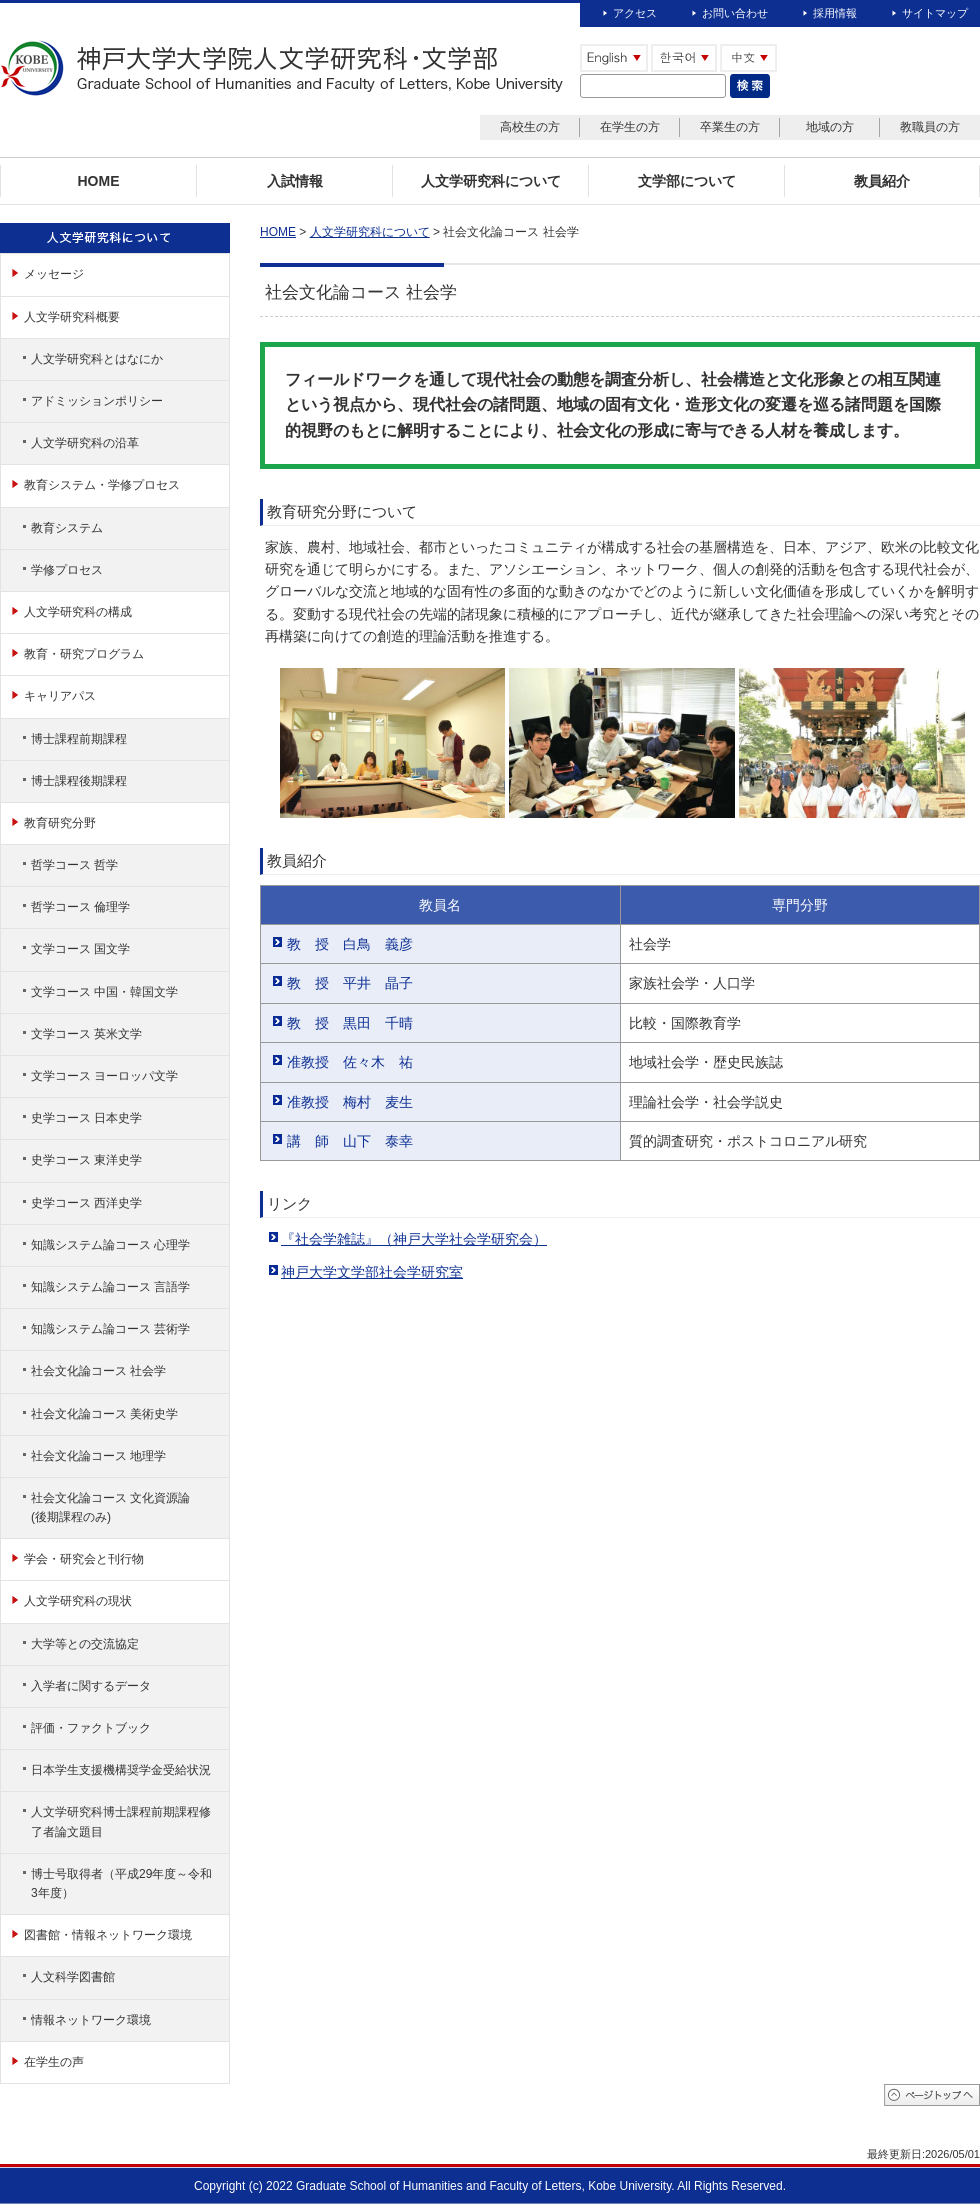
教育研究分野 (60, 823)
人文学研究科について (370, 232)
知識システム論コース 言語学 (110, 1287)
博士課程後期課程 (79, 781)
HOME (278, 232)
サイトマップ (935, 13)
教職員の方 (930, 127)
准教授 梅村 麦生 (350, 1102)
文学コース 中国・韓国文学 (104, 992)
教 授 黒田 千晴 (350, 1023)
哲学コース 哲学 (74, 865)
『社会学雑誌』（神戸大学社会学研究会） (414, 1239)
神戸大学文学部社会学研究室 (372, 1272)
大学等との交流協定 (85, 1644)
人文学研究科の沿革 (85, 443)
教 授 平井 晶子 (350, 983)
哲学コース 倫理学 (80, 907)
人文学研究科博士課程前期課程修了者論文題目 (121, 1821)
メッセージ (54, 274)
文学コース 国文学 (80, 949)
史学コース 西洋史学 (86, 1203)
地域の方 (830, 127)
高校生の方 (530, 127)
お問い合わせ (735, 13)
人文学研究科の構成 (78, 612)
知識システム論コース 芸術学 (110, 1329)
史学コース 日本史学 (86, 1118)
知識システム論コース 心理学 (110, 1245)
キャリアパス (60, 696)
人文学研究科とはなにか (97, 359)
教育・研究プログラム (84, 654)
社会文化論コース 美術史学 (104, 1414)
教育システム (67, 528)
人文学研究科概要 (72, 317)
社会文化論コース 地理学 (98, 1456)
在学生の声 (54, 2062)
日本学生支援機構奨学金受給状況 (121, 1770)
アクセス (635, 13)
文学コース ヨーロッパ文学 (104, 1076)
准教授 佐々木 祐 (350, 1062)
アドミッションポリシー (97, 401)
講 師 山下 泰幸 (350, 1141)
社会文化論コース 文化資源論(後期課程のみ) (110, 1507)
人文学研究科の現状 (78, 1601)
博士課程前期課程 (79, 739)
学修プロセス (67, 570)
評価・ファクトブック (91, 1728)
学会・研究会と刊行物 (84, 1559)
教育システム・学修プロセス (102, 485)
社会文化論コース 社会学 (98, 1371)
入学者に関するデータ (91, 1686)
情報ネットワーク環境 (91, 2020)
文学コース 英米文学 (86, 1034)
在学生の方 (630, 127)
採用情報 (835, 13)
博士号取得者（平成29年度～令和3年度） (121, 1883)
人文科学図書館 (73, 1977)
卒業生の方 (730, 127)
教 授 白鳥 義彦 (350, 944)
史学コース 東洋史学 (86, 1160)
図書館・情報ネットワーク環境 (108, 1935)
